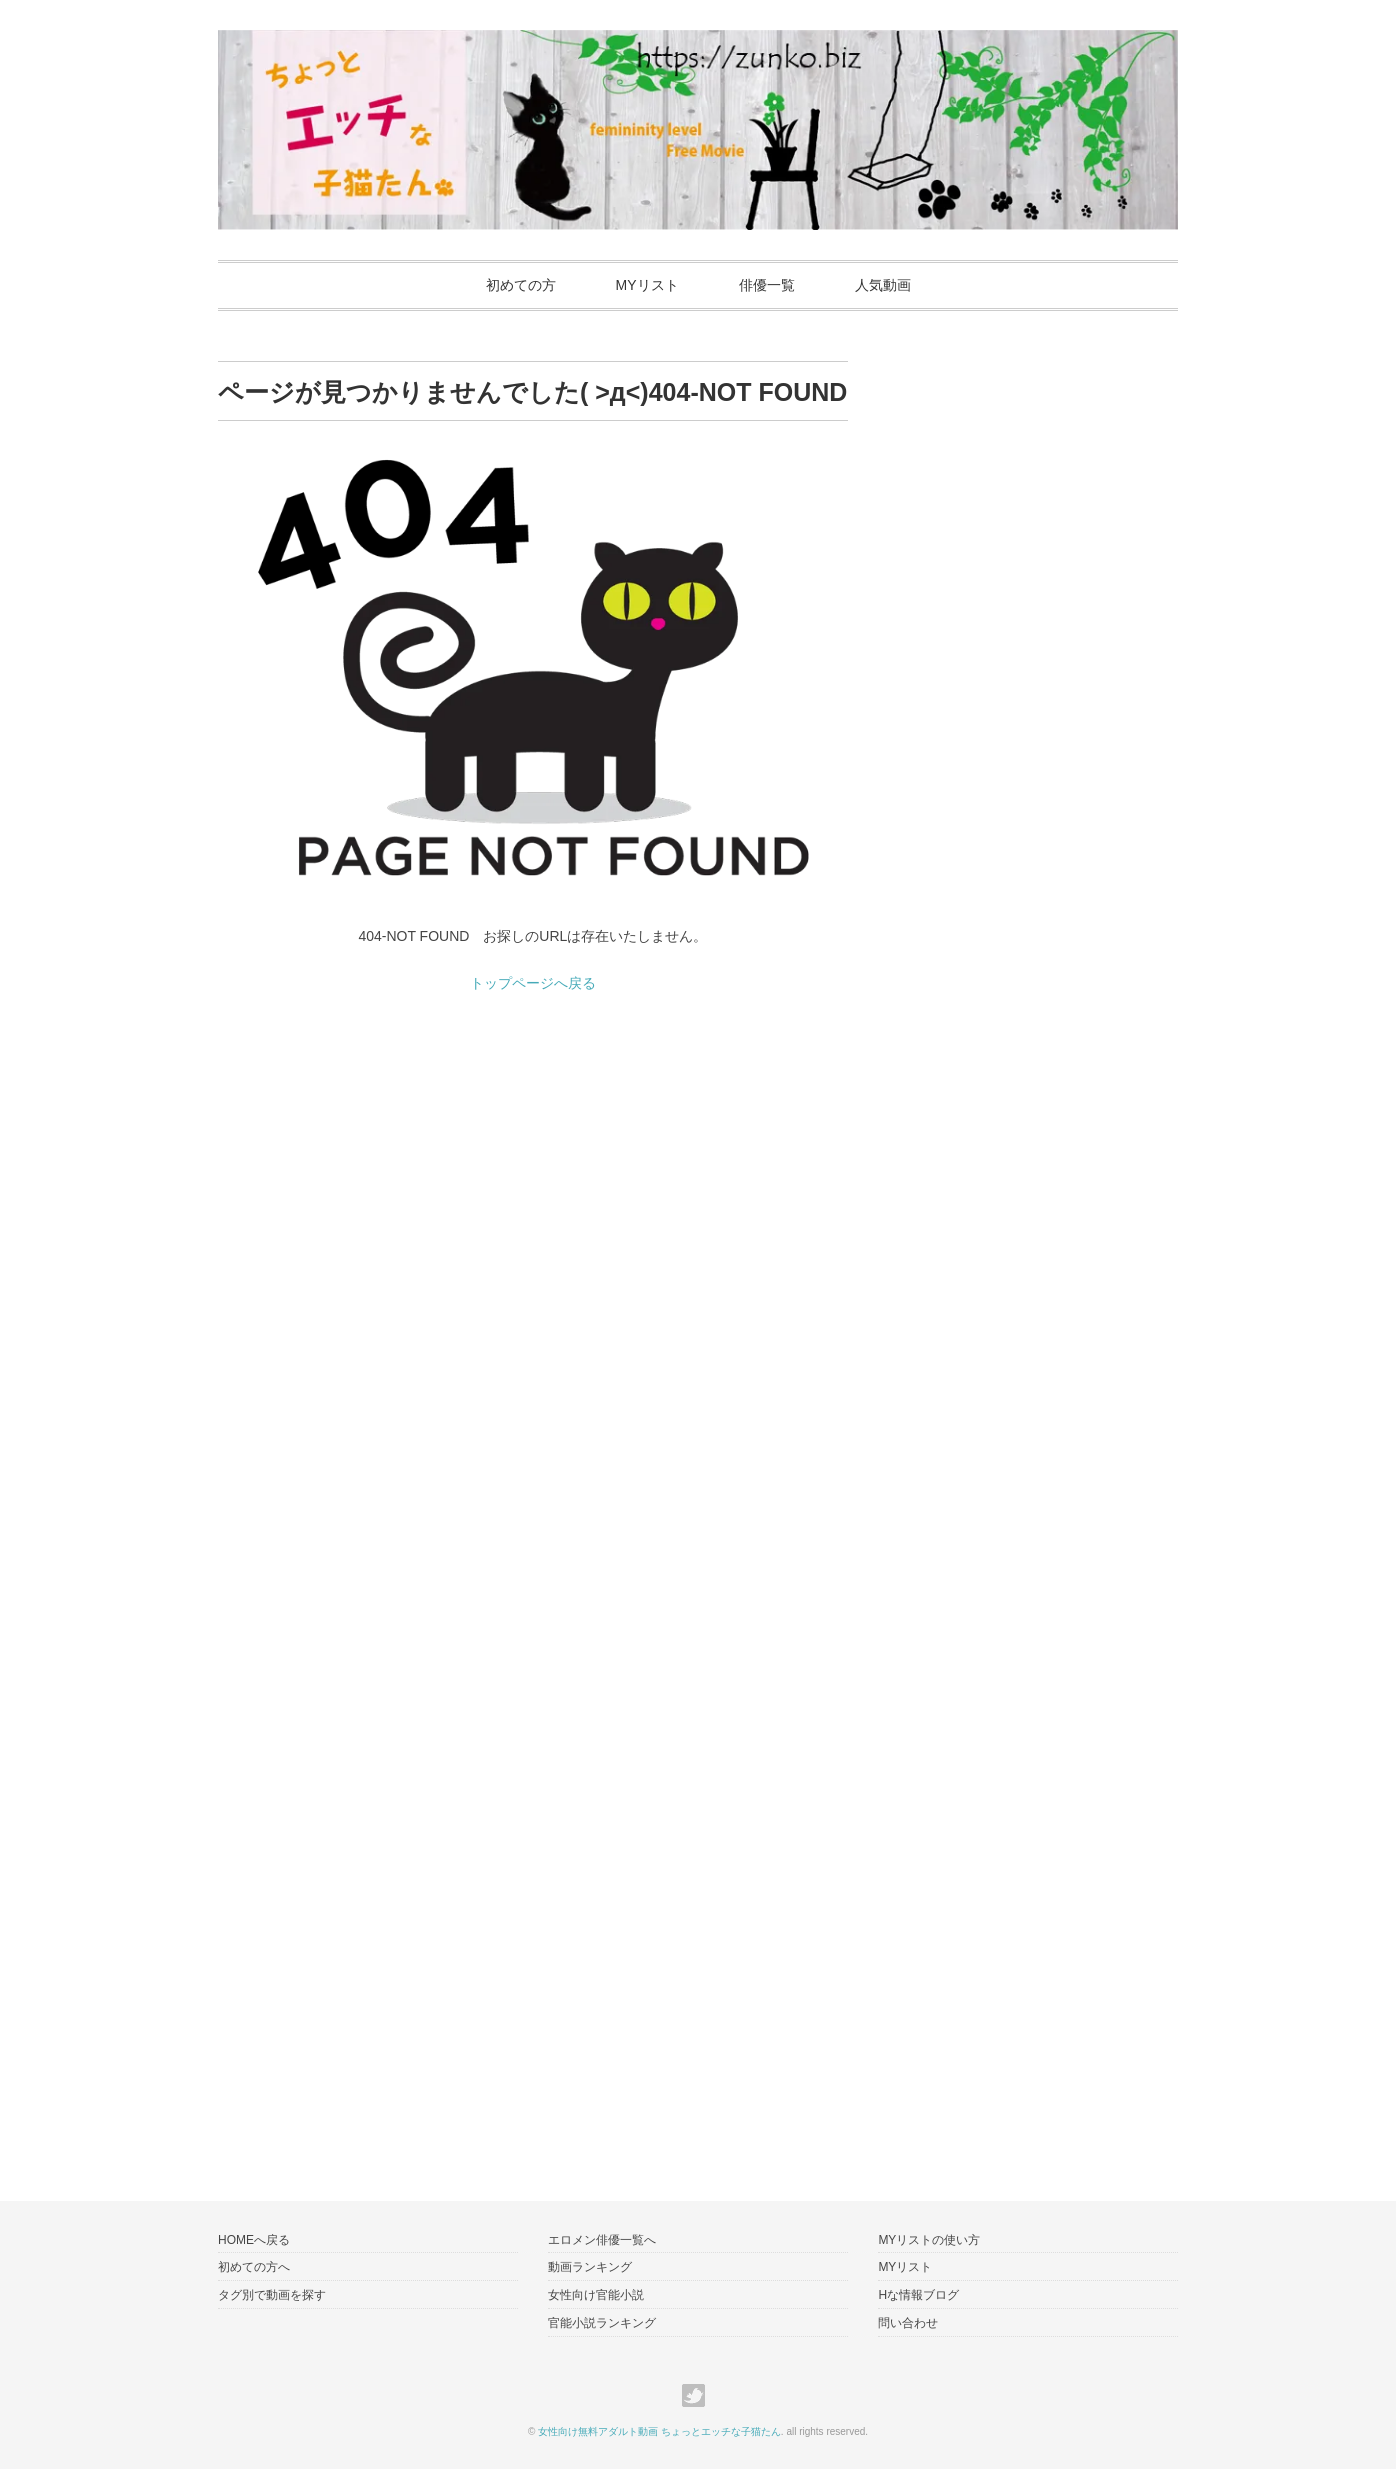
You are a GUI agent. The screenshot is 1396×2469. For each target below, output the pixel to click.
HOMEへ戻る (254, 2240)
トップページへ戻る (533, 983)
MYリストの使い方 (929, 2240)
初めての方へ (254, 2267)
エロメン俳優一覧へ (602, 2240)
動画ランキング (590, 2267)
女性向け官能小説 (596, 2295)
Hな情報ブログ (918, 2295)
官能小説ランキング (602, 2323)
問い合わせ (908, 2323)
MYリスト (647, 285)
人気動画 (883, 285)
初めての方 (521, 285)
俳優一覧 (767, 285)
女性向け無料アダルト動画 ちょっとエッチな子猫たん (659, 2431)
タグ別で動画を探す (272, 2295)
